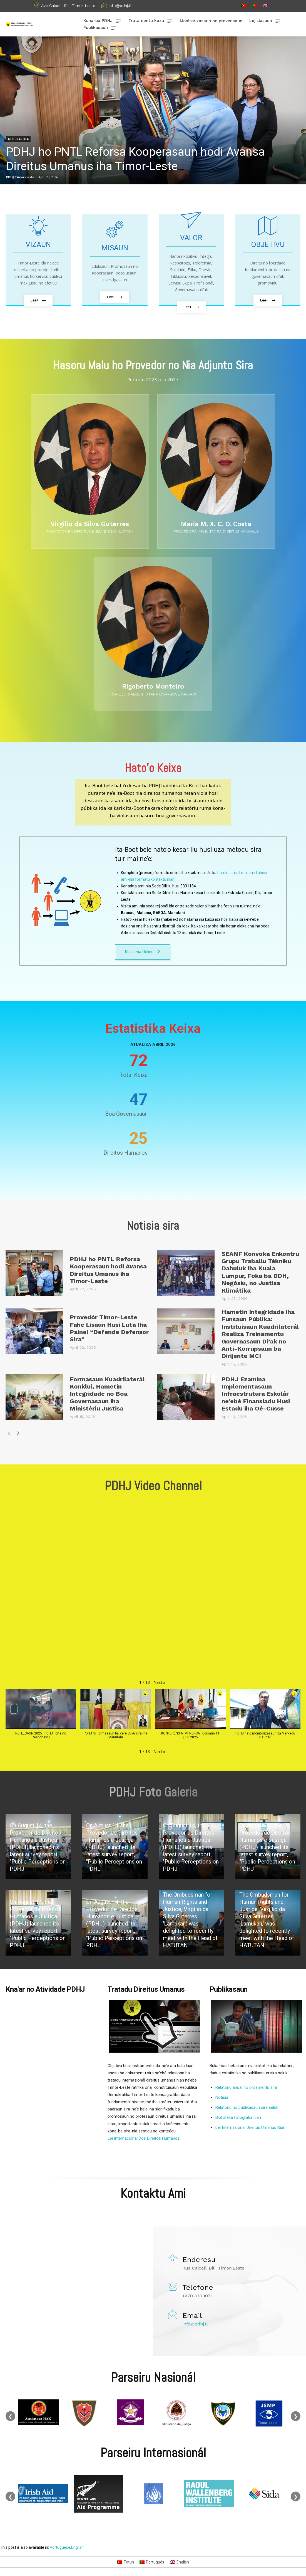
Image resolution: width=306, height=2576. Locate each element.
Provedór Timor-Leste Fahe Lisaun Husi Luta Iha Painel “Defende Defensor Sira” (109, 1328)
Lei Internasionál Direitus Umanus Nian (250, 2127)
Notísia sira (18, 139)
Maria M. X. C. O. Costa (216, 524)
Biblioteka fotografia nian (238, 2117)
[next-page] (17, 1434)
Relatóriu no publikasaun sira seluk (246, 2107)
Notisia (221, 2097)
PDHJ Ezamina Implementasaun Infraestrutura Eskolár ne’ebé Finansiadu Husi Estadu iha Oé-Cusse (256, 1394)
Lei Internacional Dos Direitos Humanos (144, 2138)
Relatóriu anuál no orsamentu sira (246, 2087)
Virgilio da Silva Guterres (90, 524)
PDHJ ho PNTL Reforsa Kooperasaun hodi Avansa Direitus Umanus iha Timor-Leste (108, 1270)
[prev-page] (9, 1434)
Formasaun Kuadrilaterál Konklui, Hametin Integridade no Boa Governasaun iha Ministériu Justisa (107, 1394)
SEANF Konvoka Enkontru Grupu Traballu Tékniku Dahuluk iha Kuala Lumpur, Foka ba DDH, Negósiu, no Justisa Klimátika (260, 1272)
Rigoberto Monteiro (153, 686)
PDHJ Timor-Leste (20, 177)
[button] (159, 1682)
